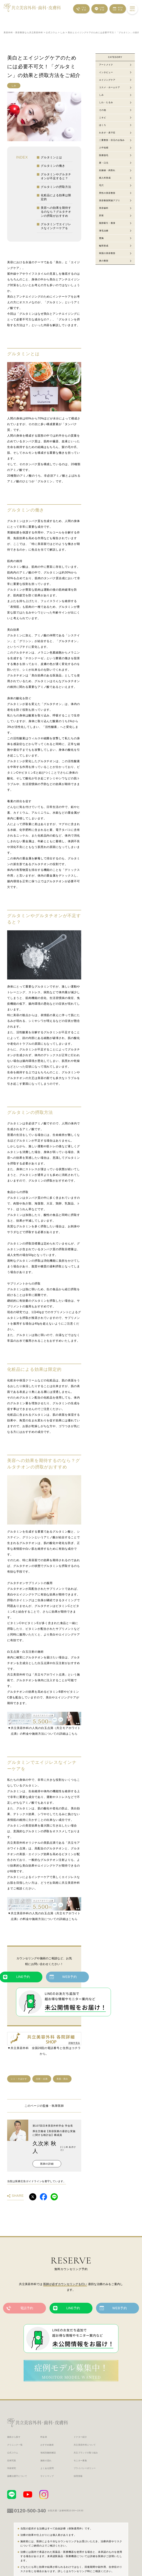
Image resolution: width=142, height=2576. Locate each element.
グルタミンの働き (53, 165)
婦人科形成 (105, 178)
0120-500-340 (30, 2510)
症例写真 (11, 2460)
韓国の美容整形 (107, 253)
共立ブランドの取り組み (86, 2453)
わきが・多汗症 (107, 132)
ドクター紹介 (80, 2437)
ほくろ (102, 125)
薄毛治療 (103, 230)
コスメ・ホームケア (109, 87)
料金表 (43, 2437)
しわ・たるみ (106, 102)
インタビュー (106, 72)
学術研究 (11, 2468)
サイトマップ (47, 2476)
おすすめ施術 (47, 2445)
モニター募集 (80, 2460)
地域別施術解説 (48, 2453)
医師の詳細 (47, 2163)
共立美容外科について (85, 2445)
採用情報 (78, 2476)
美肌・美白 (62, 2079)
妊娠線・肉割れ (107, 170)
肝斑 (101, 215)
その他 (102, 110)
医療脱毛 (103, 155)
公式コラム (12, 2453)
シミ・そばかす (19, 2079)
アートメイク (106, 64)
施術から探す (13, 2437)
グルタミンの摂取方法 (56, 186)
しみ (13, 85)
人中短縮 (103, 147)
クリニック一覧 (15, 2445)
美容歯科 (103, 208)
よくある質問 (47, 2468)
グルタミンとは (51, 157)
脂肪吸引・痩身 (107, 223)
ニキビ (102, 117)
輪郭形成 (103, 245)
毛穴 (101, 185)
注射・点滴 (42, 2079)
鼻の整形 (103, 260)
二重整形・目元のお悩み (112, 140)
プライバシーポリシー (85, 2468)
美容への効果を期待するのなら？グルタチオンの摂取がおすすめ (56, 211)
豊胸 (101, 238)
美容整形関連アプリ (109, 200)
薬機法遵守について (17, 2476)
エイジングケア (107, 80)
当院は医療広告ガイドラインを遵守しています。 (36, 2181)
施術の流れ (46, 2460)
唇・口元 (103, 163)
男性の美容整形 (107, 193)
